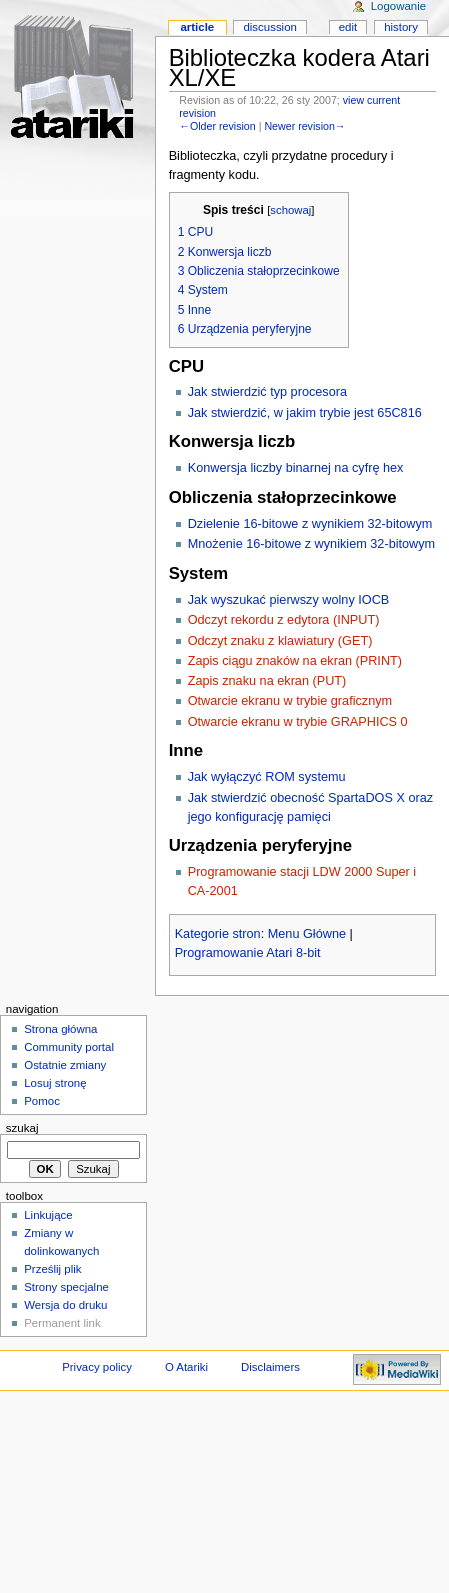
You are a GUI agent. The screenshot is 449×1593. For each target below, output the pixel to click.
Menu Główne (307, 934)
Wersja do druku (65, 1305)
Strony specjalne (66, 1287)
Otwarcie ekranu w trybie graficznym (290, 701)
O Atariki (186, 1367)
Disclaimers (270, 1367)
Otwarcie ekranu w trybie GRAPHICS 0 (298, 722)
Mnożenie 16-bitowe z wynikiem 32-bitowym (312, 544)
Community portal (69, 1047)
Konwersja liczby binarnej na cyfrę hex (296, 468)
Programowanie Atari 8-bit (248, 953)
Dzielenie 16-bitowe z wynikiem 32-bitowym (310, 524)
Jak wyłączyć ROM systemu (267, 777)
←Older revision (217, 126)
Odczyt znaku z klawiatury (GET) (280, 641)
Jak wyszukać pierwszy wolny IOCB (289, 600)
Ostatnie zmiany (65, 1065)
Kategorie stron (218, 934)
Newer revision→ (304, 126)
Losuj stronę (55, 1083)
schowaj (290, 210)
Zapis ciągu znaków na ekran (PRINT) (295, 661)
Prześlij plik (52, 1269)
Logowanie (398, 6)
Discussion (269, 27)
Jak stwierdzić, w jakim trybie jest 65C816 (305, 413)
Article (197, 27)
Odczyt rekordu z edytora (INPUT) (284, 620)
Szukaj (22, 1128)
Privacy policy (97, 1367)
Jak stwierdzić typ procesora (267, 392)
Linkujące (48, 1215)
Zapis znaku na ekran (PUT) (267, 681)
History (401, 27)
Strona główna (60, 1029)
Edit (348, 27)
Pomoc (42, 1101)
